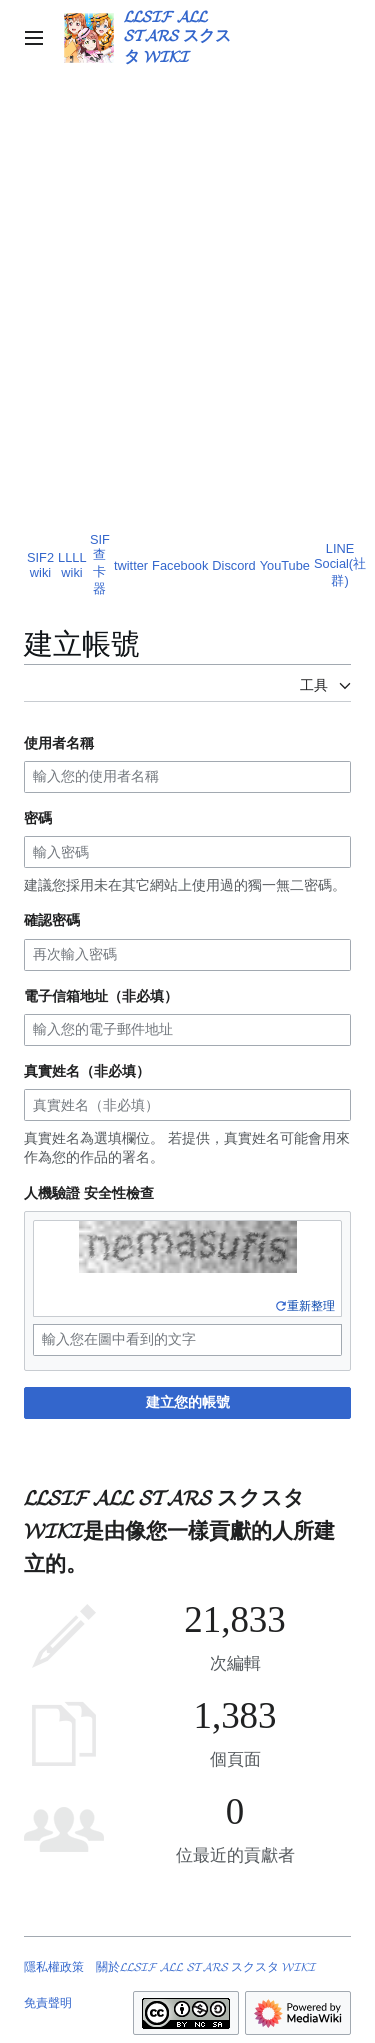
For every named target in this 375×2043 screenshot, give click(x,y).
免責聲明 (48, 2003)
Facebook (180, 565)
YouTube (285, 565)
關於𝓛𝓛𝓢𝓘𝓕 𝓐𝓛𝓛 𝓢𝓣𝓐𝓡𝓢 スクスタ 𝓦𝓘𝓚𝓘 (206, 1967)
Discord (233, 565)
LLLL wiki (72, 565)
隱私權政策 (54, 1967)
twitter (131, 565)
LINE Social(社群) (340, 564)
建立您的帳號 (188, 1402)
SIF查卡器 (100, 564)
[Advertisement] (187, 317)
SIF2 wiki (40, 565)
